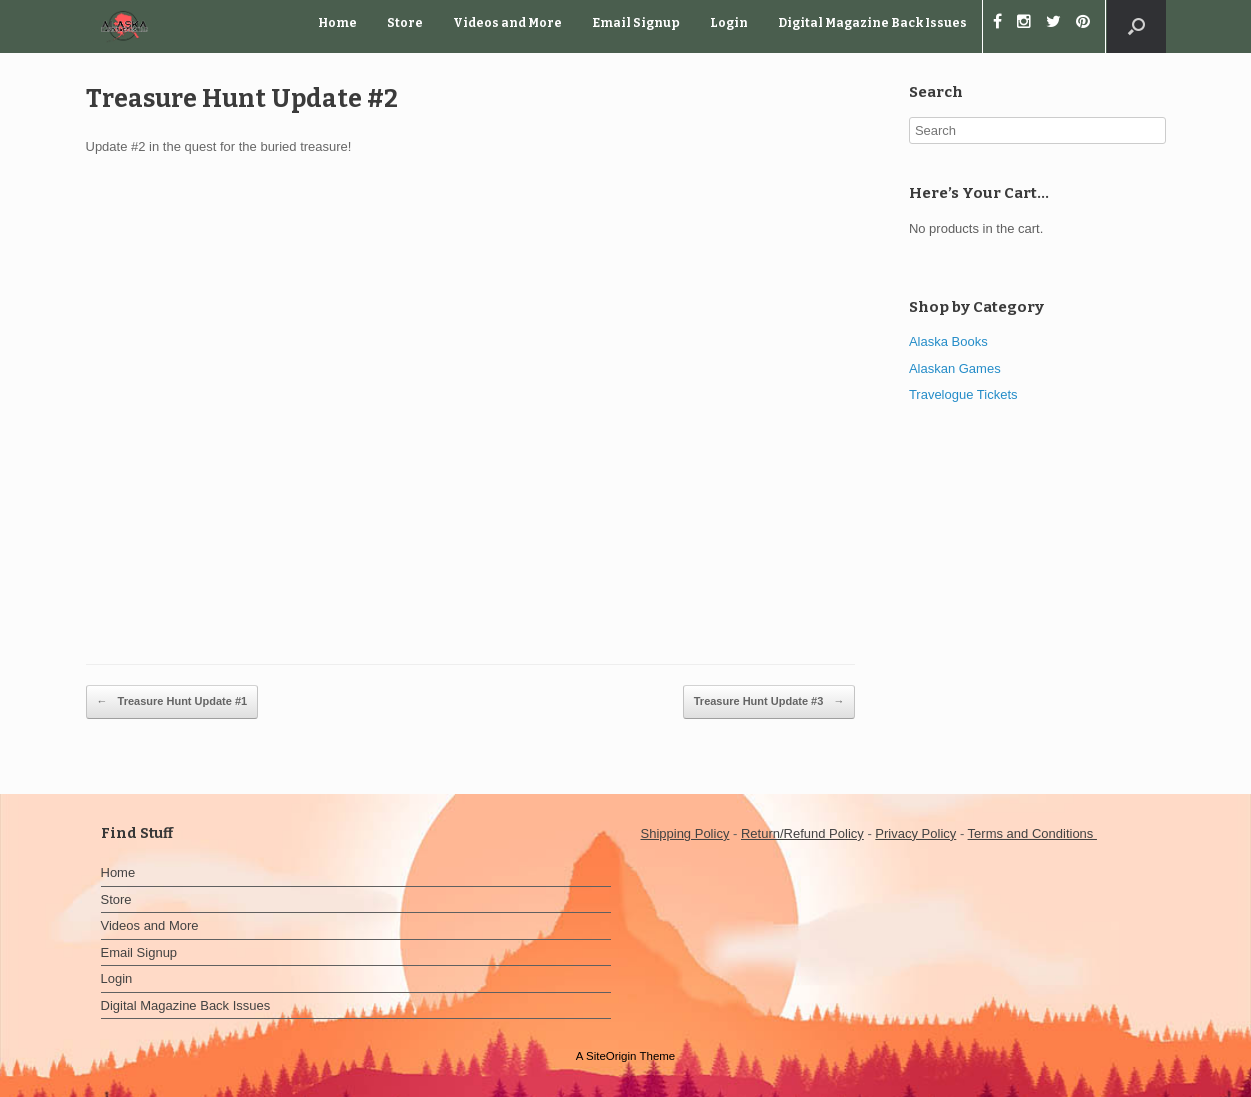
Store (405, 23)
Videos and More (507, 23)
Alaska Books (948, 341)
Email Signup (636, 23)
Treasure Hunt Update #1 (172, 702)
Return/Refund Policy (802, 833)
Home (337, 23)
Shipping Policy (685, 833)
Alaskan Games (955, 368)
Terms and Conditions (1032, 833)
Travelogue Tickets (963, 394)
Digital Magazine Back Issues (872, 23)
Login (729, 23)
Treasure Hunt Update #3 (769, 702)
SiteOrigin (611, 1056)
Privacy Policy (915, 833)
